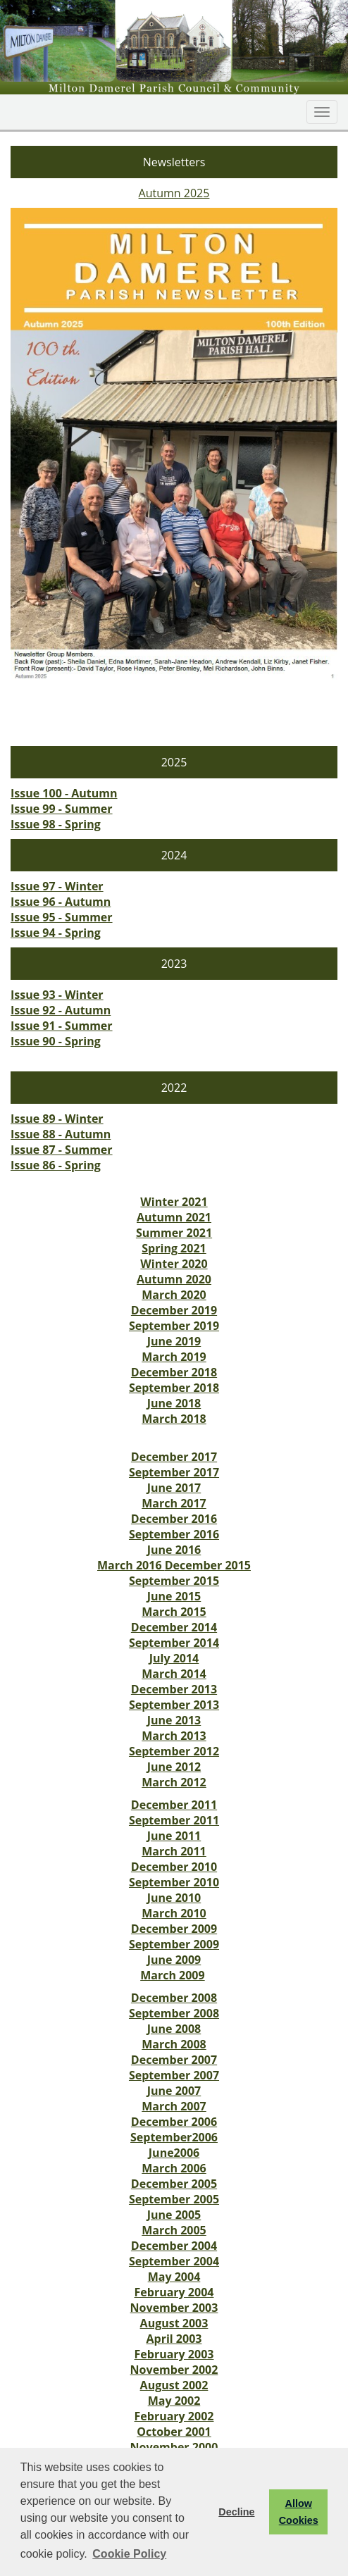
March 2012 (174, 1782)
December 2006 (174, 2121)
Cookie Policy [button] (129, 2554)
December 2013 (174, 1689)
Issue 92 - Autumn (61, 1010)
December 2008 (174, 1997)
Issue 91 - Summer (62, 1025)
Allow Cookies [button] (298, 2512)
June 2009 (174, 1959)
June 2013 (174, 1720)
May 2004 (174, 2276)
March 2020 (174, 1294)
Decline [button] (236, 2512)
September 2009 (174, 1944)
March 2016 (131, 1565)
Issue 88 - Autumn (61, 1134)
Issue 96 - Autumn (61, 901)
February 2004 (174, 2292)
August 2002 (174, 2385)
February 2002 (174, 2416)
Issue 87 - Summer (62, 1149)
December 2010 (174, 1866)
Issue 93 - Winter (57, 994)
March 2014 (174, 1673)
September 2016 (174, 1534)
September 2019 (174, 1325)
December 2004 (174, 2245)
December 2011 (174, 1804)
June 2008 (174, 2028)
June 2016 (174, 1549)
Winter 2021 (173, 1201)
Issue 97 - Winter (57, 886)
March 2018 (174, 1418)
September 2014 (174, 1642)
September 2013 (174, 1704)
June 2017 (174, 1487)
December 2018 (174, 1372)
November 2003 (174, 2307)
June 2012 (174, 1766)
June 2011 (174, 1835)
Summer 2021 (174, 1232)
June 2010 (174, 1897)
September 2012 (174, 1751)
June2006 (174, 2152)
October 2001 (174, 2431)
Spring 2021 (174, 1248)
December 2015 (208, 1565)
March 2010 (174, 1913)
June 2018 (174, 1403)
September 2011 (174, 1820)
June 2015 (174, 1596)
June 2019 (174, 1341)
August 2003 (174, 2323)
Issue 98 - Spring (56, 824)
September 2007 (174, 2075)
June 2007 (174, 2090)
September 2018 (174, 1387)
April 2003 (174, 2338)
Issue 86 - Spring (56, 1165)
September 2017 (174, 1472)
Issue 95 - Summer (62, 917)
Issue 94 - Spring (56, 932)
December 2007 (174, 2059)
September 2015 (174, 1580)
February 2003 (174, 2354)
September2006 (174, 2137)
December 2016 (174, 1518)
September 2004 (174, 2261)
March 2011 (174, 1851)
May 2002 (174, 2400)
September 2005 (174, 2199)
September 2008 (174, 2013)
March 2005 (174, 2230)
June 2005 (174, 2214)
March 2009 (172, 1975)
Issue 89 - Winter (57, 1118)
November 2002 (174, 2369)
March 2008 (174, 2044)
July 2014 (174, 1658)
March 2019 (174, 1356)
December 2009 (174, 1928)
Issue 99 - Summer (62, 808)
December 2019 (174, 1310)
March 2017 (174, 1503)
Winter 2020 (173, 1263)
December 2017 (174, 1456)
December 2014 (174, 1627)
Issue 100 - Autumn (64, 793)
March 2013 (174, 1735)
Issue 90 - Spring (56, 1041)
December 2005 (174, 2183)
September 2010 (174, 1882)
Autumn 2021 (174, 1217)
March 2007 (174, 2106)
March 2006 (174, 2168)
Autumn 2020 (174, 1279)
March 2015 (174, 1611)
